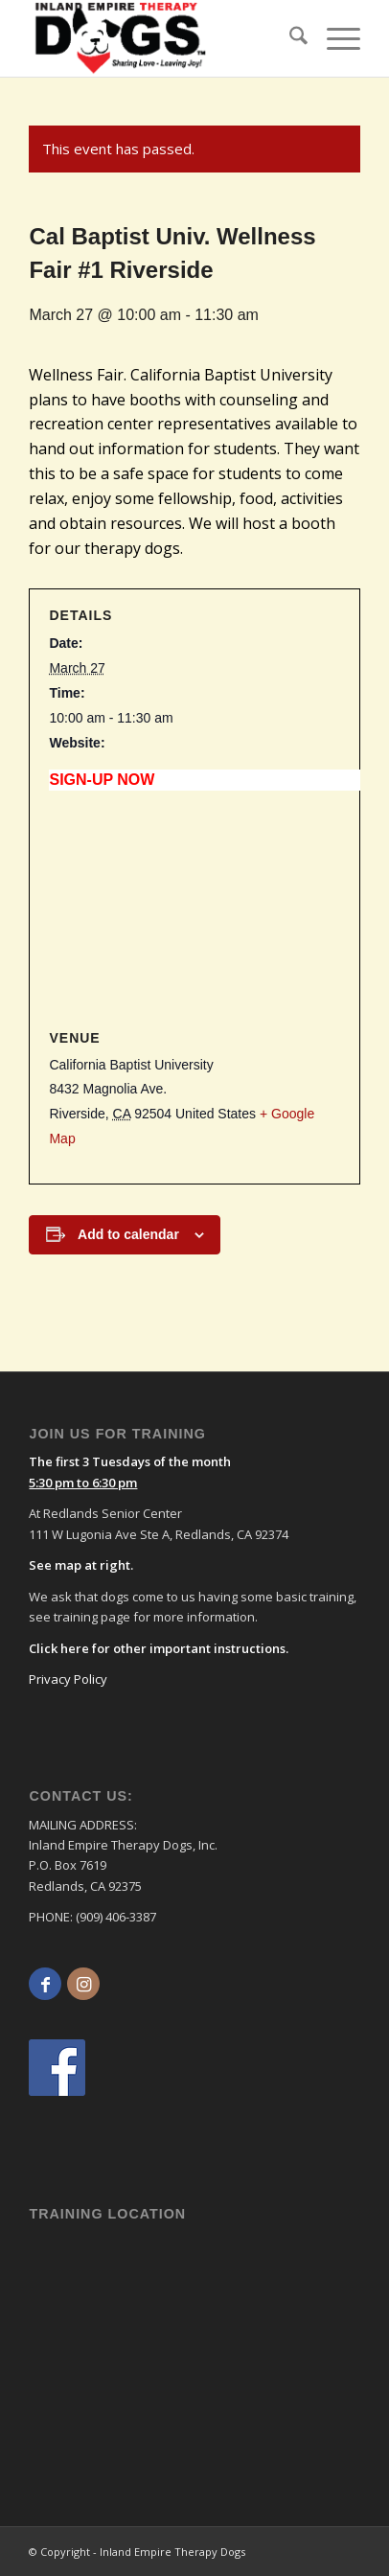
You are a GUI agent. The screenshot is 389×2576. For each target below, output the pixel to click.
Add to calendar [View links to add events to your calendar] (128, 1234)
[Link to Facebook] (45, 1983)
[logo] (128, 38)
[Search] (289, 38)
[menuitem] (289, 38)
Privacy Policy (68, 1679)
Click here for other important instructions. (158, 1648)
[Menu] (334, 38)
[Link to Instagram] (83, 1983)
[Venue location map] (194, 909)
